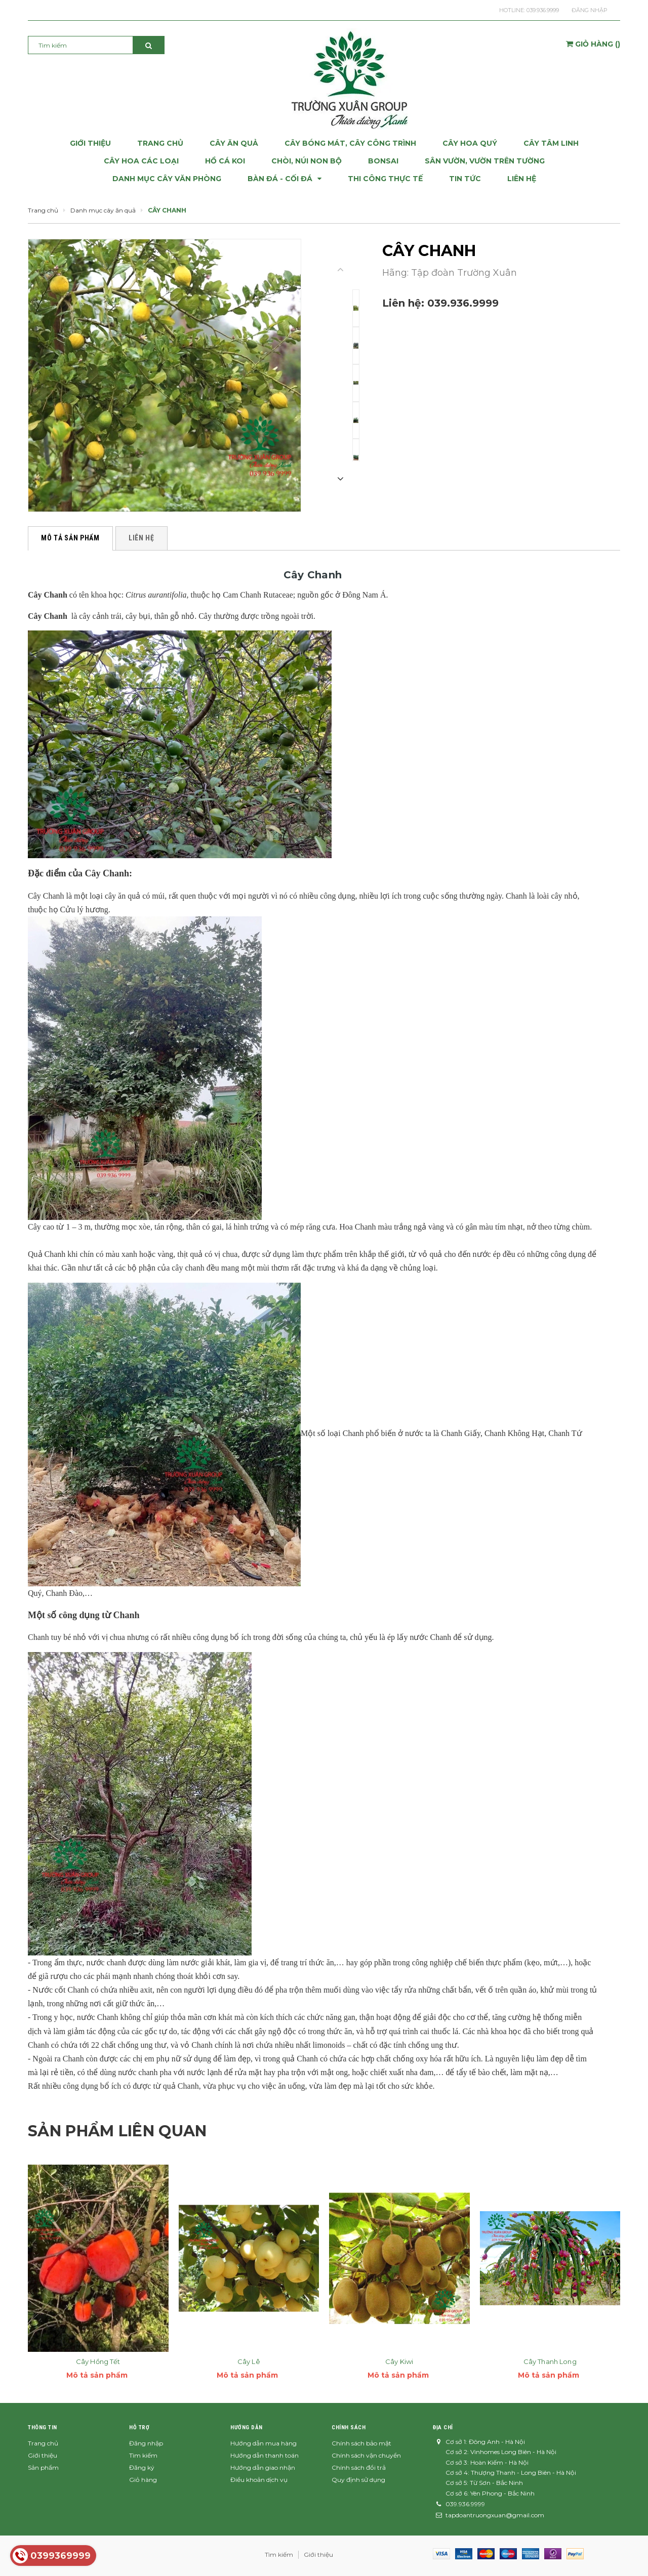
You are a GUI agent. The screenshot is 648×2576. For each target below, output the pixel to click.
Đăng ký (141, 2467)
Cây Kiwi (399, 2361)
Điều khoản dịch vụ (259, 2479)
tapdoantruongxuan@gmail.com (495, 2515)
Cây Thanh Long (550, 2361)
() (593, 44)
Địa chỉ (443, 2427)
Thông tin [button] (42, 2427)
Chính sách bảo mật (361, 2443)
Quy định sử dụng (358, 2479)
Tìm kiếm (143, 2455)
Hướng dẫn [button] (246, 2427)
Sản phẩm (43, 2467)
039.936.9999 (542, 10)
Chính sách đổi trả (359, 2467)
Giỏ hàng (143, 2479)
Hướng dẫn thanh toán (264, 2455)
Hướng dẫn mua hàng (263, 2443)
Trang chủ (43, 2443)
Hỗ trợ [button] (139, 2427)
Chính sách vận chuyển (366, 2455)
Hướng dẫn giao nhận (262, 2467)
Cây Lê (248, 2361)
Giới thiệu (42, 2455)
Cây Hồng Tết (98, 2361)
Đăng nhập (590, 10)
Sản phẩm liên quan (117, 2131)
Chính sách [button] (349, 2427)
